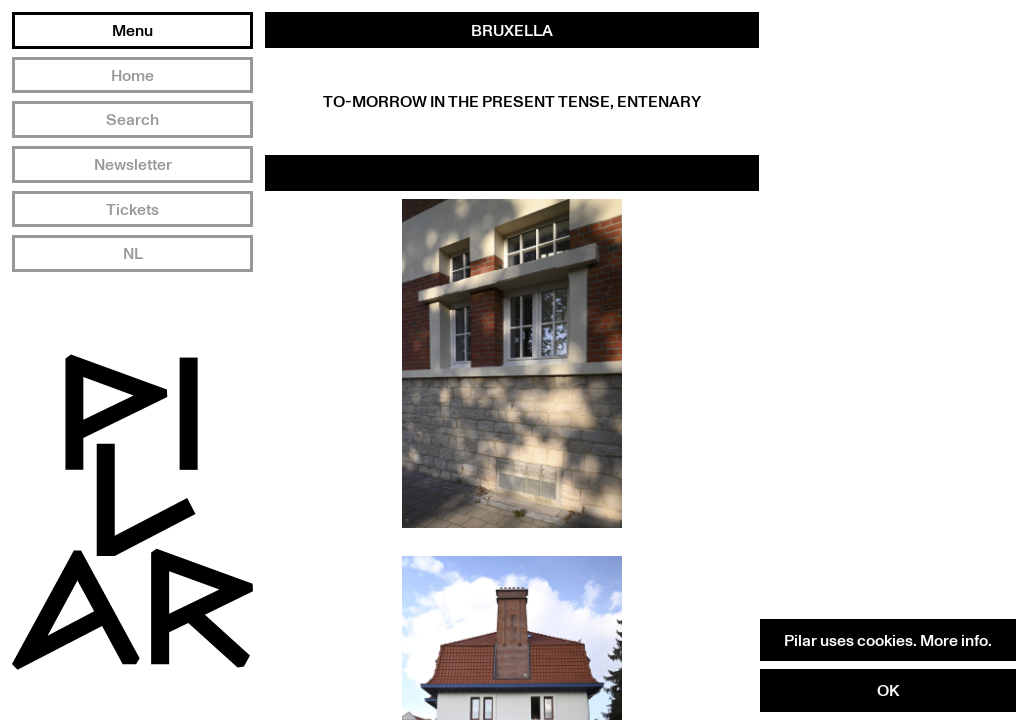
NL (133, 253)
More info (954, 640)
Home (132, 75)
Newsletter (133, 164)
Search (132, 119)
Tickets (132, 209)
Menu (132, 30)
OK (888, 690)
